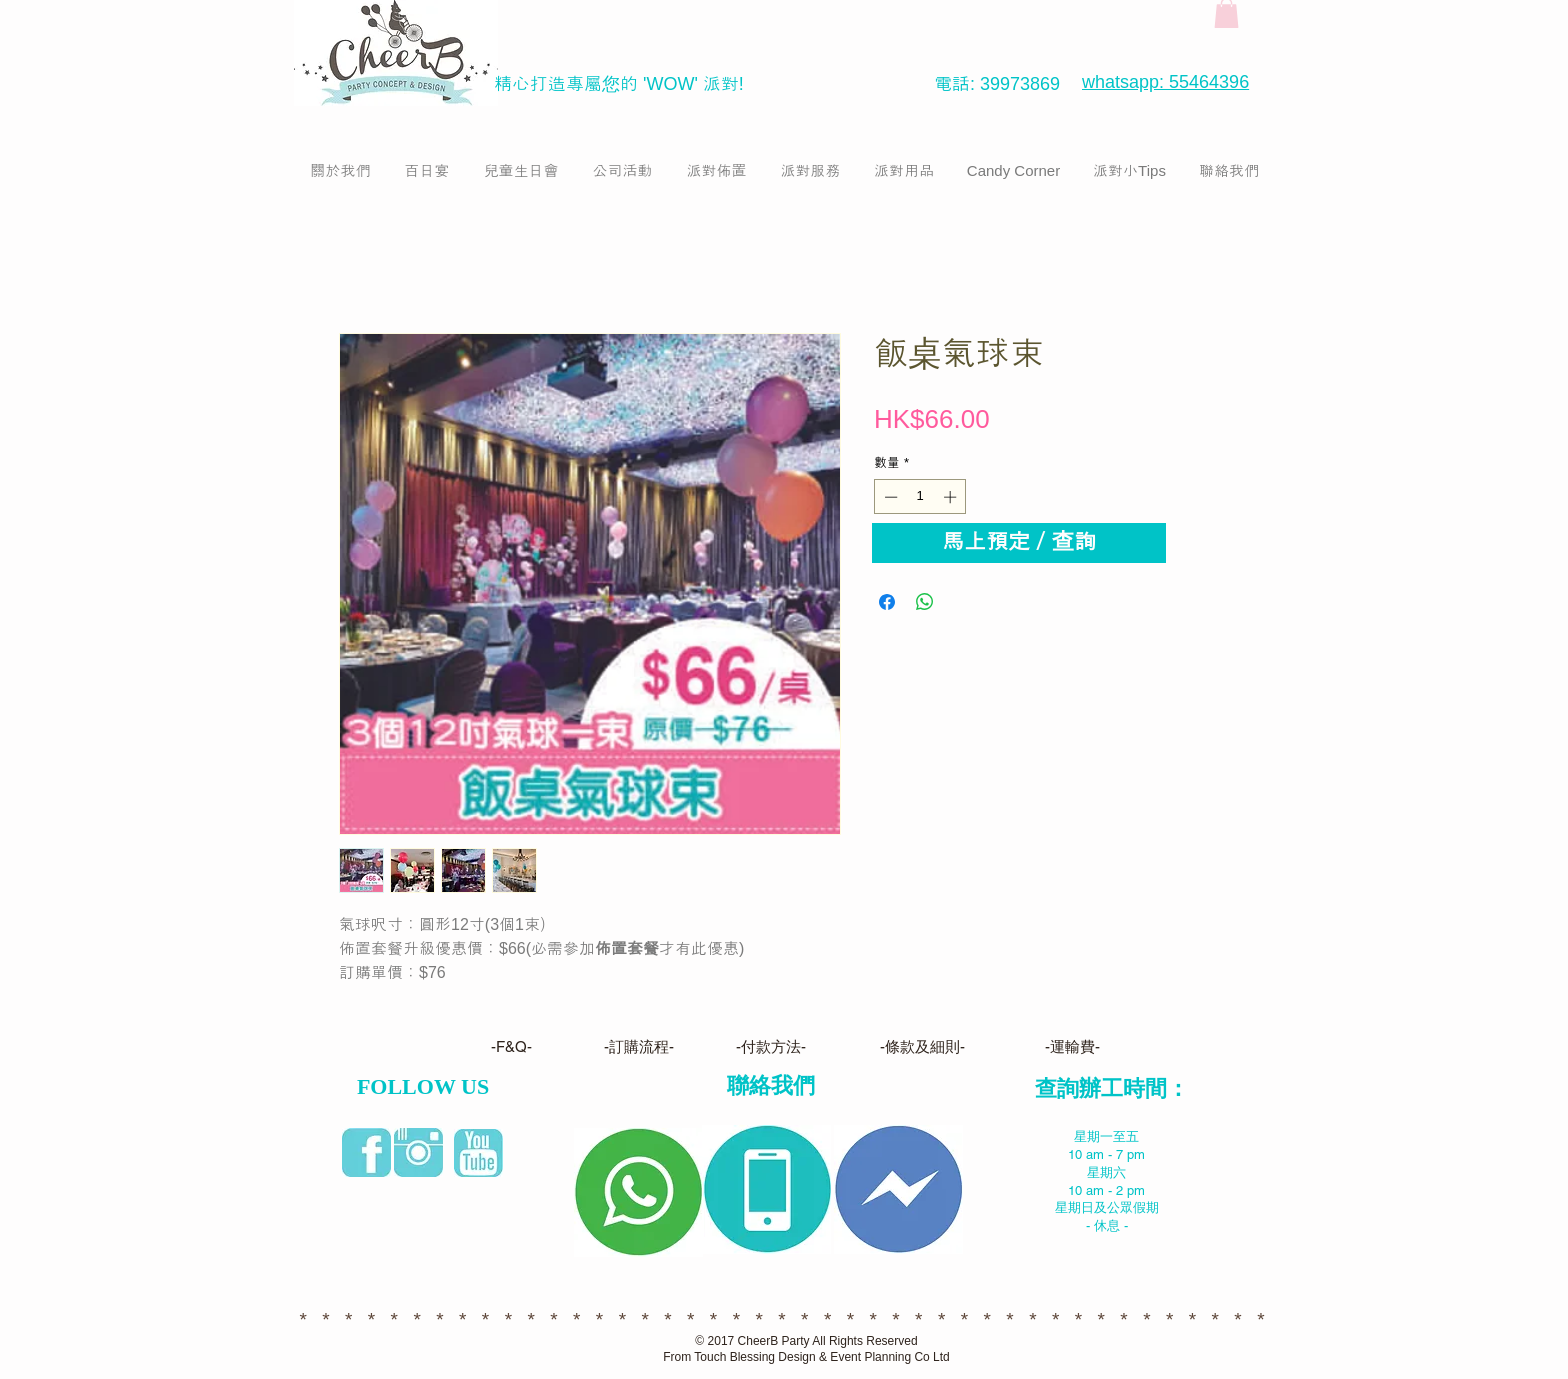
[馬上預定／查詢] (1019, 543)
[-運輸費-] (1072, 1047)
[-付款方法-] (771, 1047)
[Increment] (952, 497)
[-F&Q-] (511, 1047)
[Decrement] (889, 497)
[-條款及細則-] (922, 1047)
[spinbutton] (920, 497)
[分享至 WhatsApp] (925, 602)
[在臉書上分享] (887, 602)
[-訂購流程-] (639, 1047)
